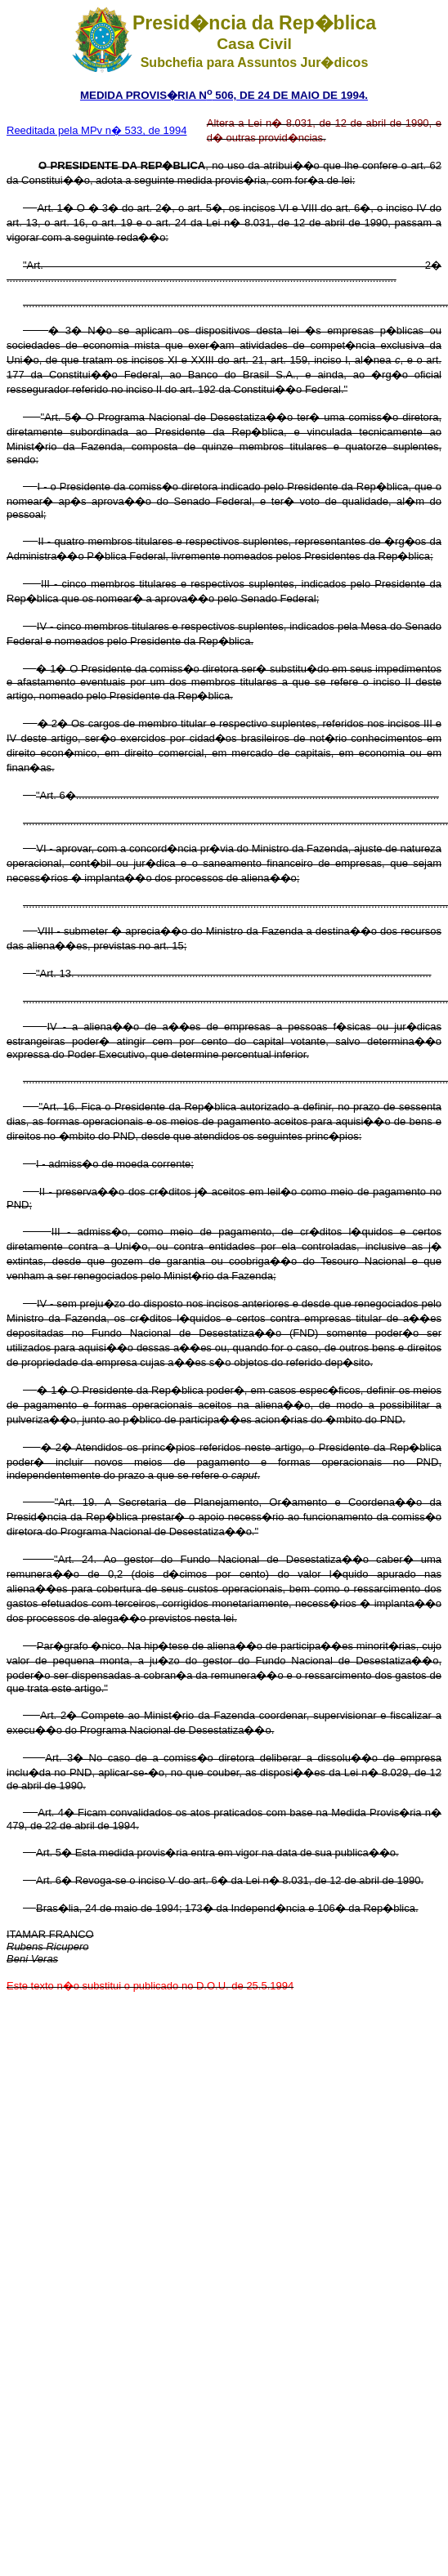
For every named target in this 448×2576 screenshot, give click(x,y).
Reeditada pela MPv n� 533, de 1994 (96, 130)
